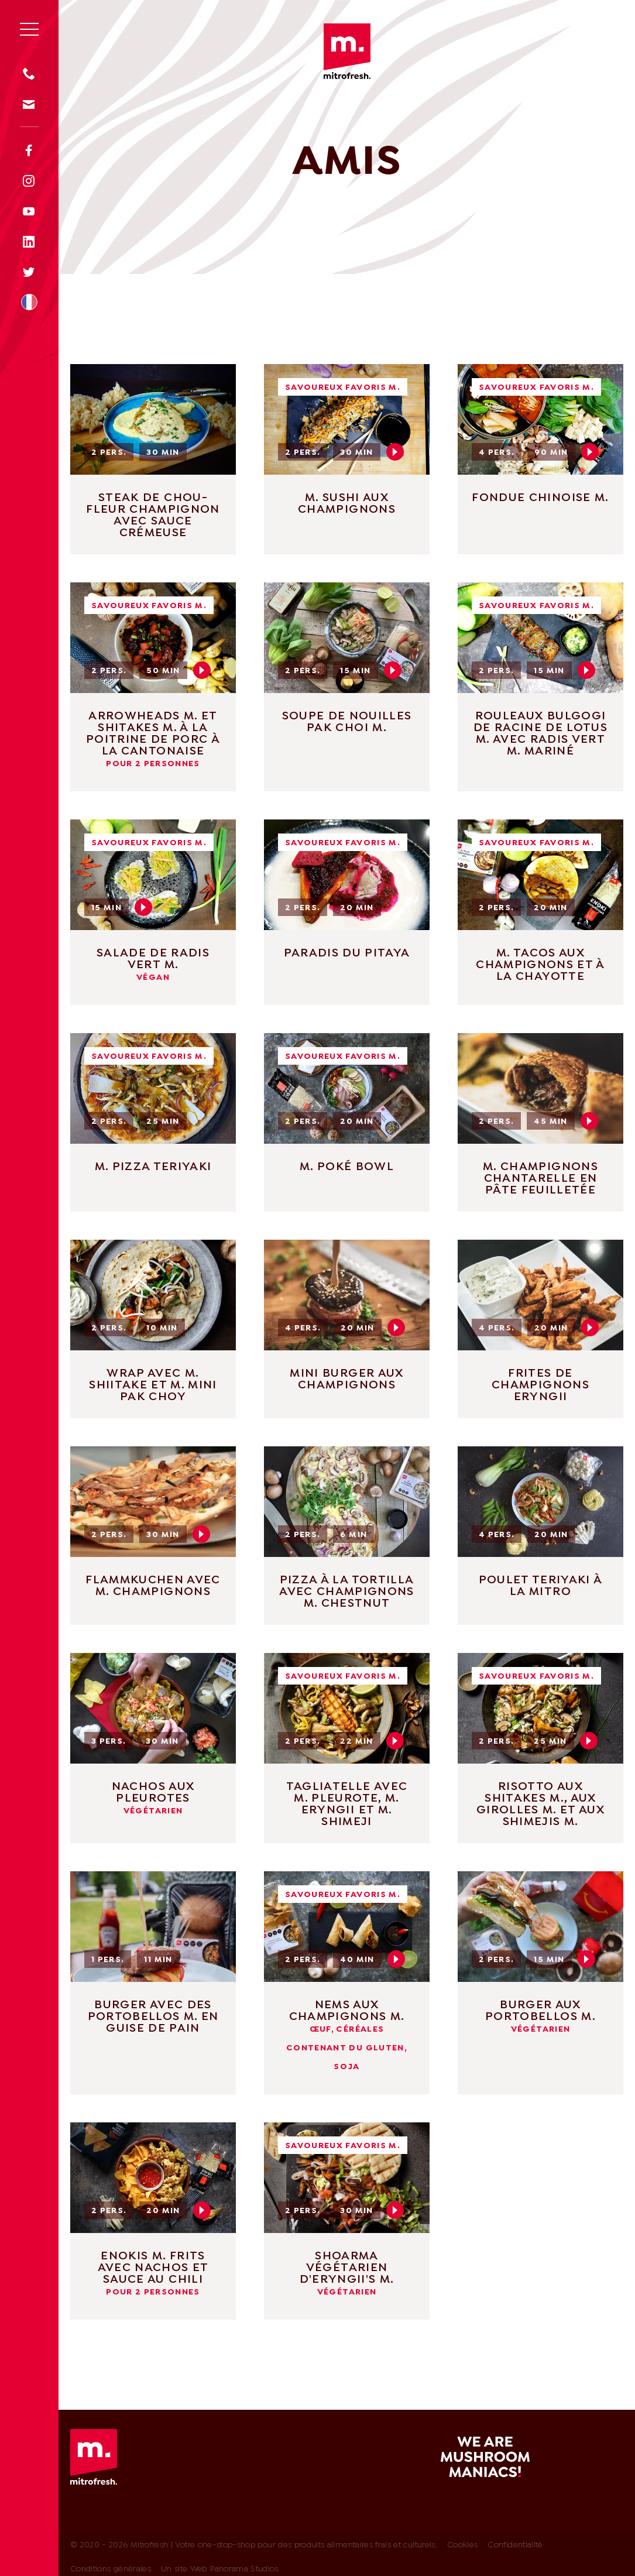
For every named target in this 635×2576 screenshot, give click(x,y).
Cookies (462, 2545)
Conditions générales (110, 2569)
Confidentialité (515, 2545)
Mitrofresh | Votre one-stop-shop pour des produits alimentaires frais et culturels (347, 51)
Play (395, 452)
